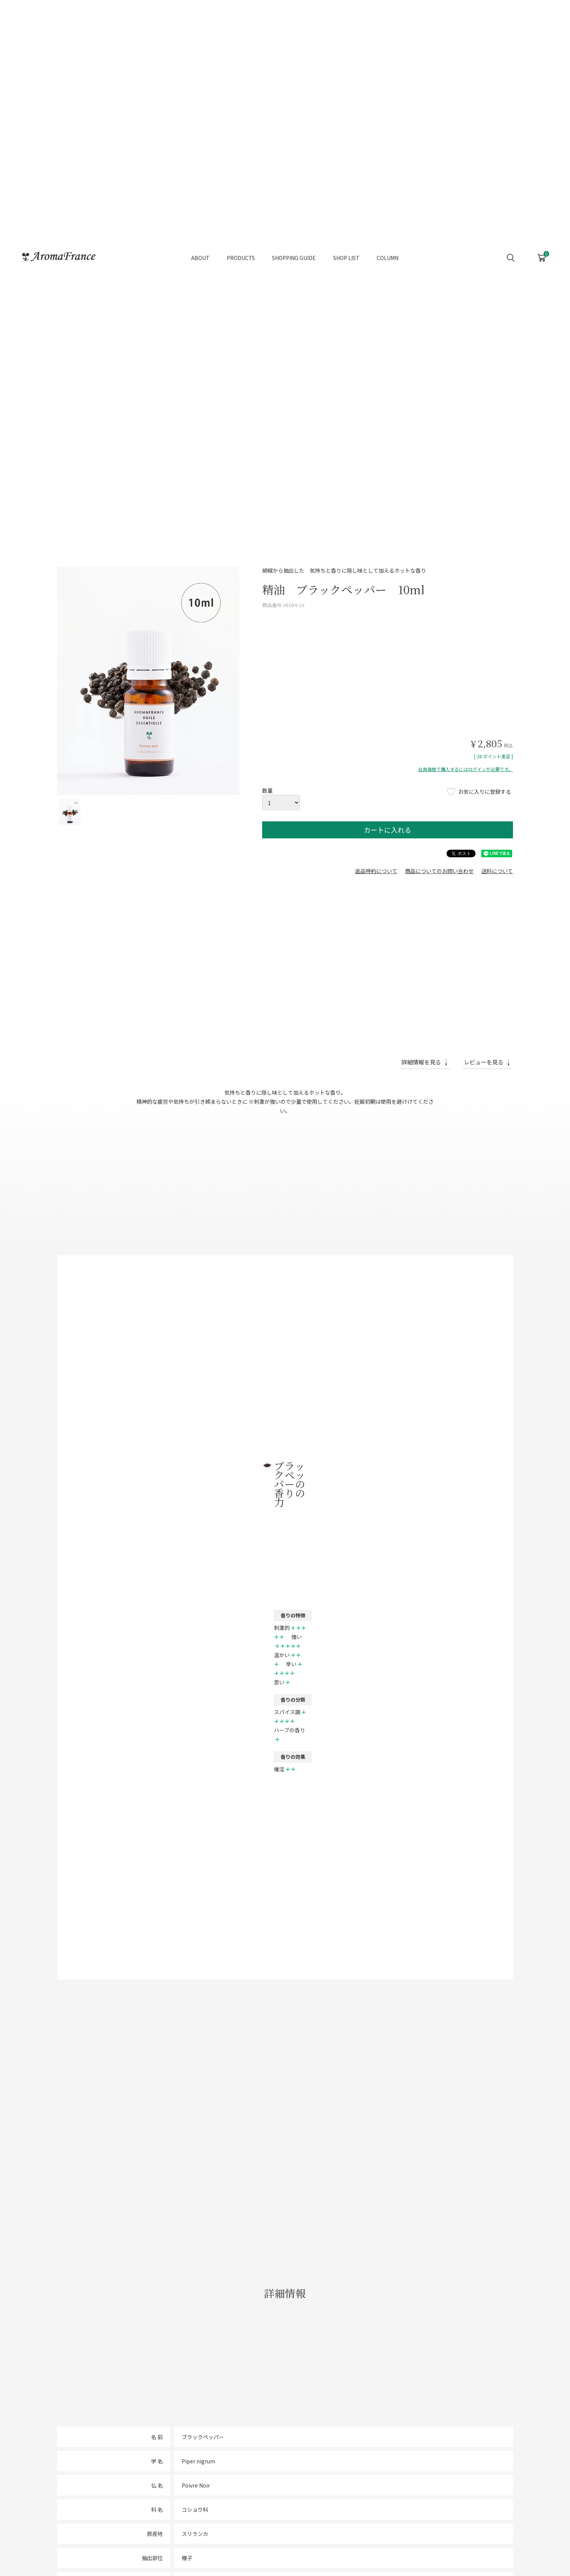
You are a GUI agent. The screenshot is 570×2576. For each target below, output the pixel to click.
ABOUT (200, 250)
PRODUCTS (241, 250)
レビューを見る (484, 1062)
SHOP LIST (346, 250)
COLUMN (388, 250)
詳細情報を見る (421, 1062)
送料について (497, 871)
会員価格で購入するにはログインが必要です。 (465, 769)
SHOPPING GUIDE (294, 250)
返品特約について (376, 871)
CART (541, 247)
